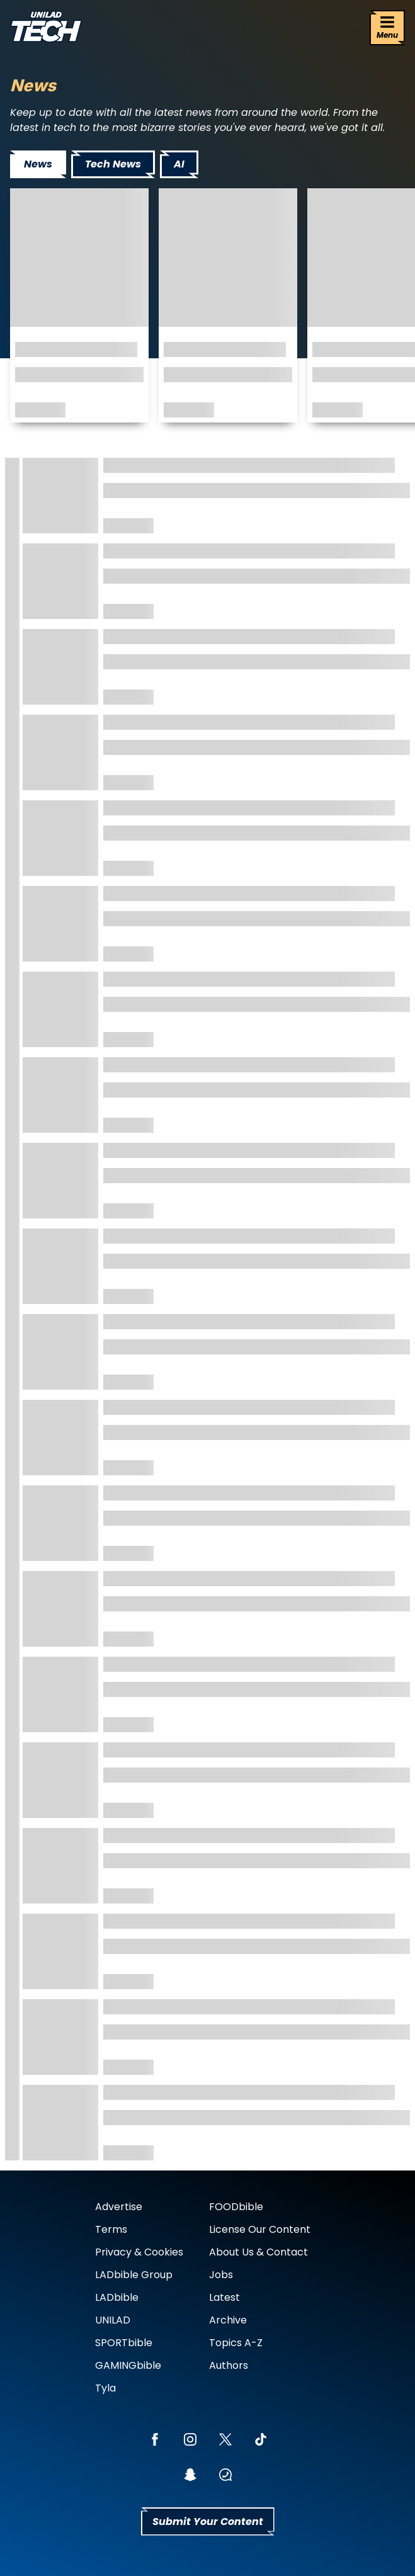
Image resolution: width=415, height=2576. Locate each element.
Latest (224, 2297)
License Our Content (259, 2229)
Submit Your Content (207, 2521)
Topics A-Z (236, 2342)
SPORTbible (123, 2342)
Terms (111, 2229)
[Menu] (387, 27)
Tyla (105, 2388)
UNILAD (112, 2320)
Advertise (118, 2206)
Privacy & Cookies (139, 2252)
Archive (228, 2320)
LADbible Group (134, 2274)
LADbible (117, 2297)
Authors (228, 2365)
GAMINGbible (128, 2365)
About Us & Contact (258, 2252)
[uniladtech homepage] (46, 28)
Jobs (221, 2274)
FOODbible (236, 2206)
